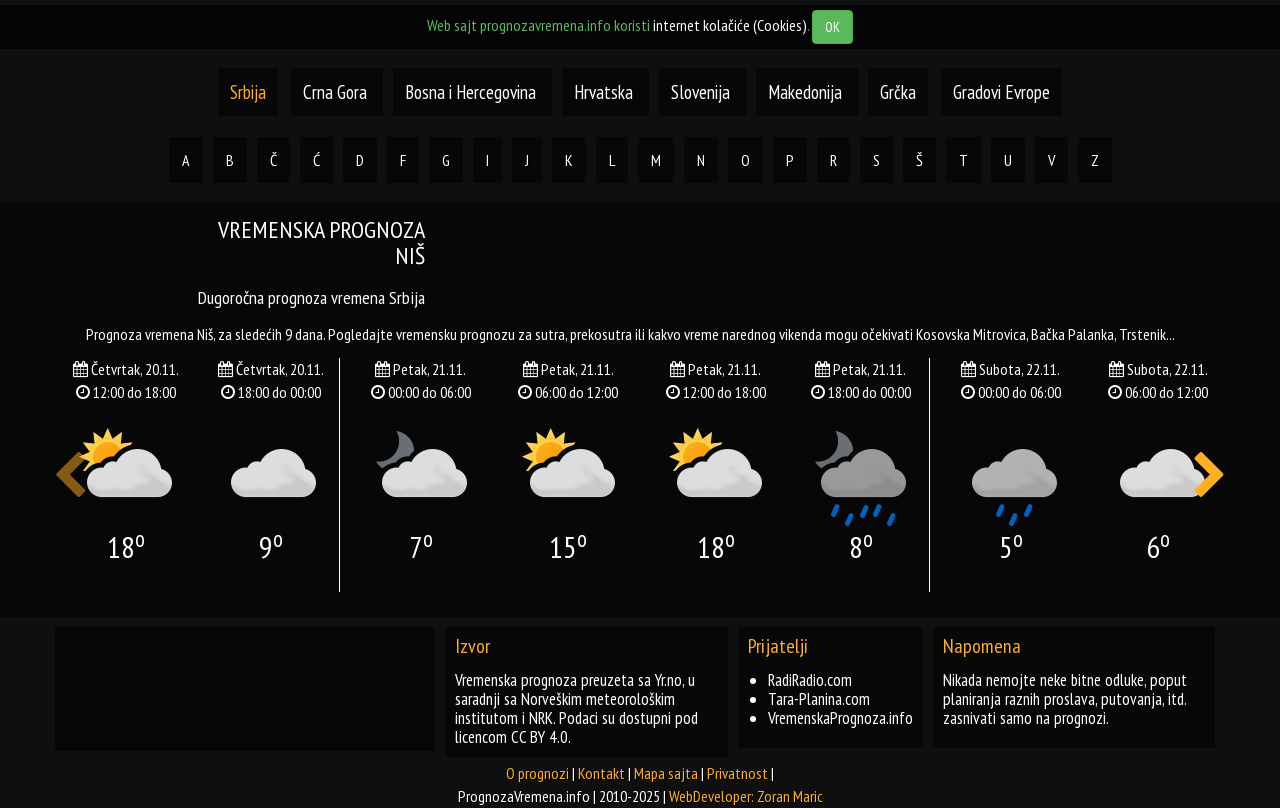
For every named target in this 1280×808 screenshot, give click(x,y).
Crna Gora (335, 92)
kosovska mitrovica (971, 334)
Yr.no (668, 680)
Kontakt (601, 773)
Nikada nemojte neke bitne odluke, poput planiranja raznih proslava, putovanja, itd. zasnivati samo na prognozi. (1065, 699)
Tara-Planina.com (819, 699)
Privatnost (737, 773)
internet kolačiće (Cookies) (730, 25)
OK (832, 27)
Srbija (248, 92)
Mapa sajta (666, 773)
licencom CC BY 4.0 (511, 737)
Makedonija (807, 92)
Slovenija (702, 92)
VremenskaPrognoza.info (840, 718)
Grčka (898, 92)
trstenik (1142, 334)
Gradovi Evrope (1001, 92)
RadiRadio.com (810, 680)
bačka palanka (1072, 334)
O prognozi (537, 773)
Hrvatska (605, 92)
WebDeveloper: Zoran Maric (746, 796)
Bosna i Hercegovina (472, 92)
